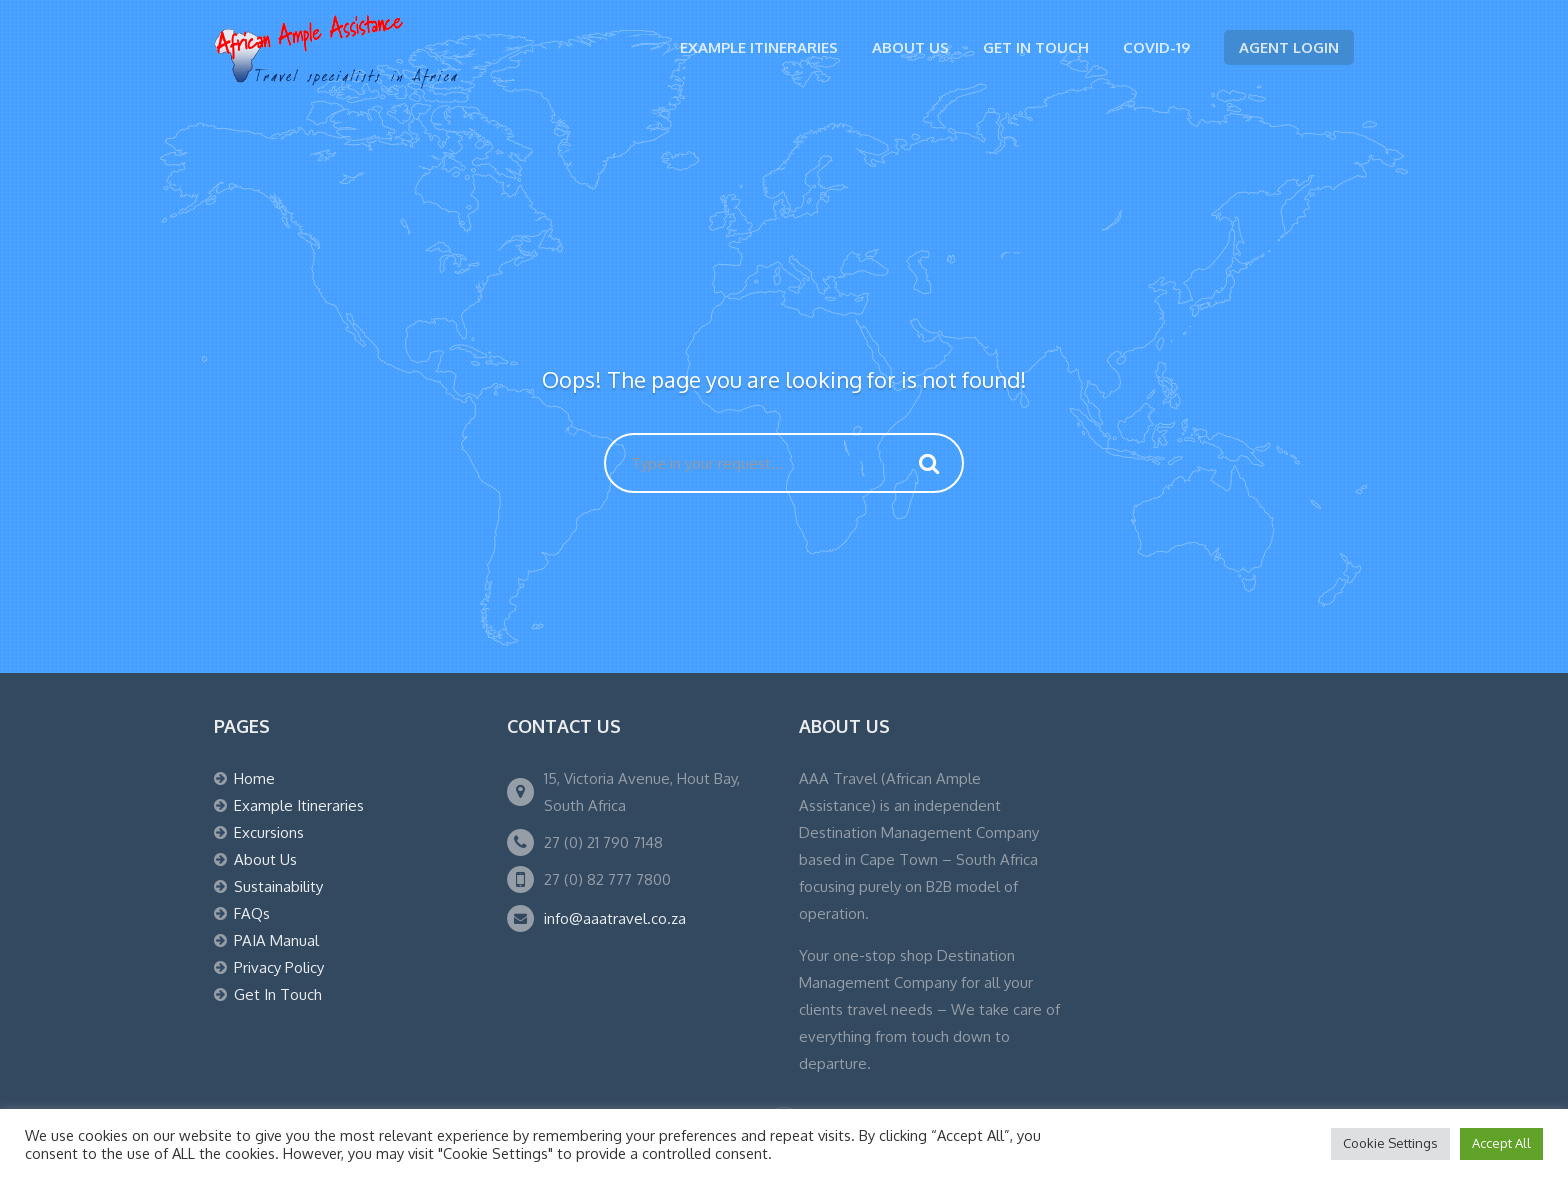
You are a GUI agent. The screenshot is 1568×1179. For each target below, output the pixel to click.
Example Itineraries (759, 47)
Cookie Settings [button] (1390, 1143)
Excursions (269, 832)
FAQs (252, 913)
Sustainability (278, 886)
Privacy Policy (279, 967)
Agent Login (1289, 47)
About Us (910, 47)
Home (254, 778)
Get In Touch (1036, 47)
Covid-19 (1156, 47)
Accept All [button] (1501, 1143)
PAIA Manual (276, 940)
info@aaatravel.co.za (615, 918)
